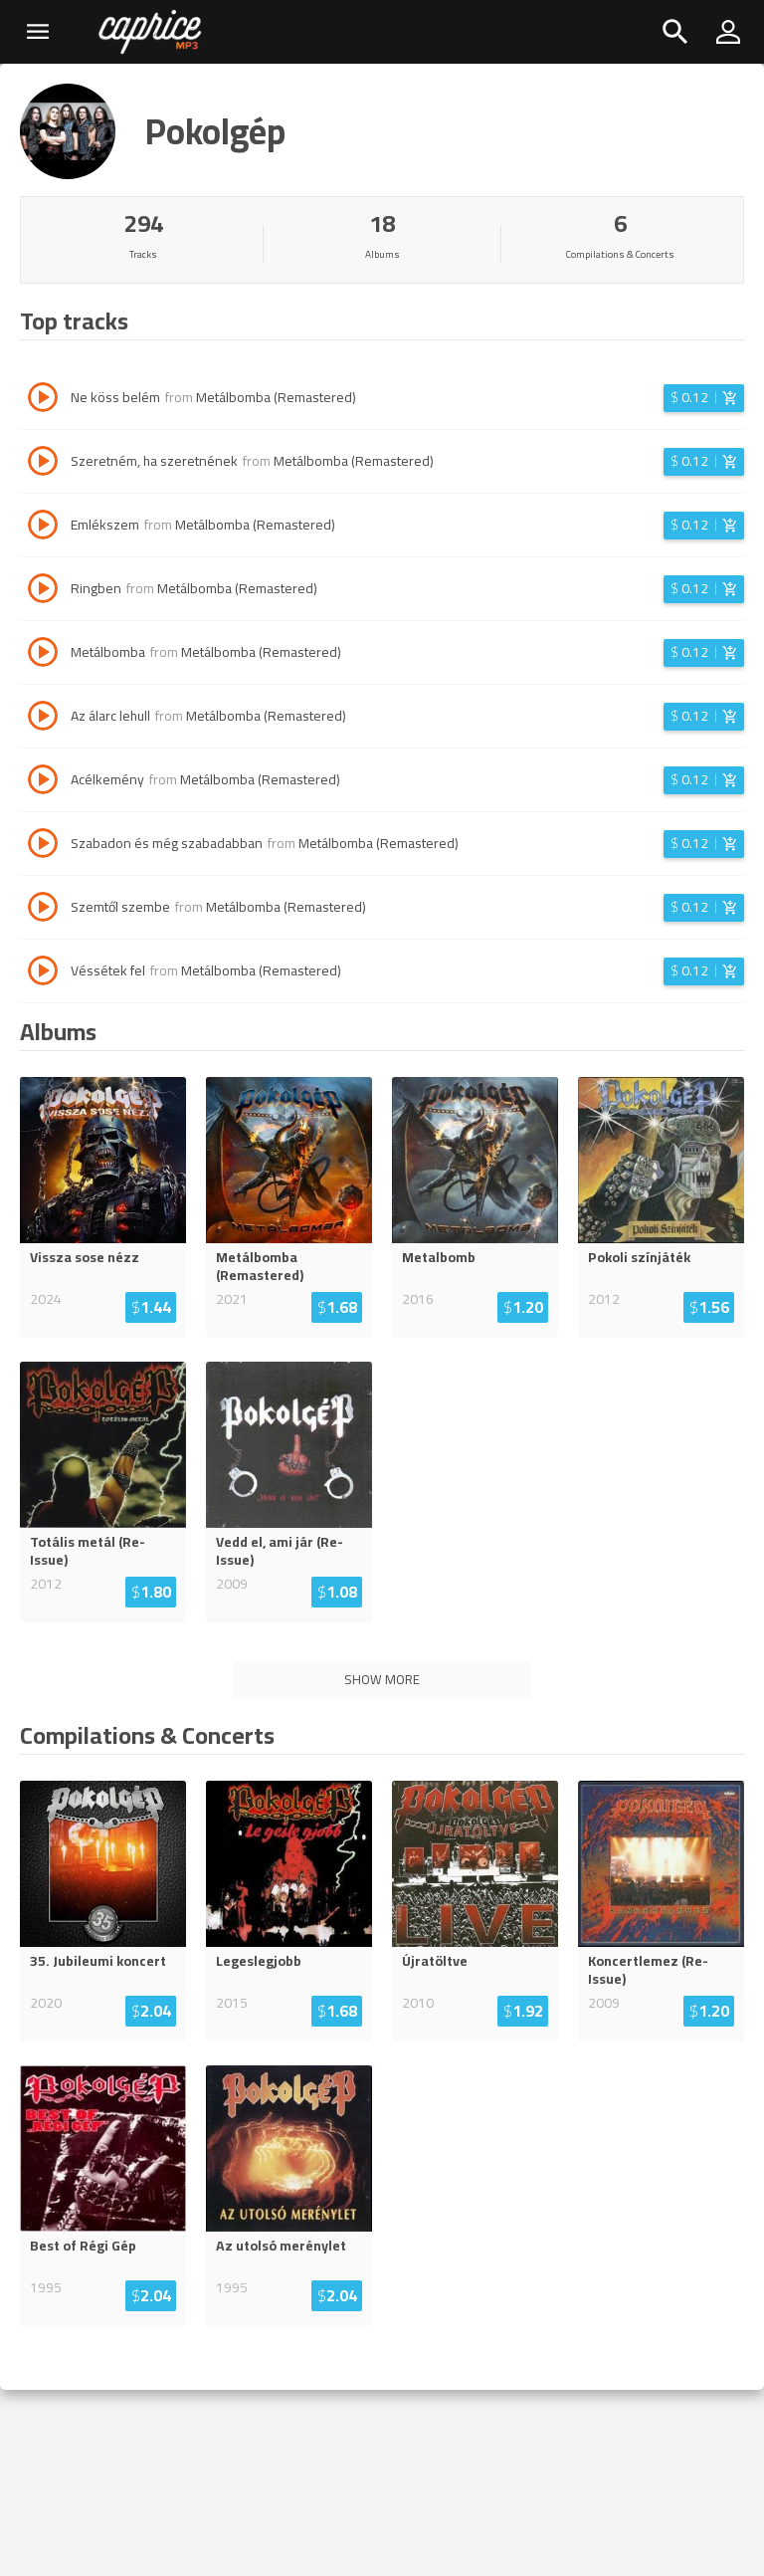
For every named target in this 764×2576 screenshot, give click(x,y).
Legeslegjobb (258, 1961)
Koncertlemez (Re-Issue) (648, 1970)
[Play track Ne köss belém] (43, 400)
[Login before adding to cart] (704, 398)
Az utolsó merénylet (281, 2245)
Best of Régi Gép (83, 2245)
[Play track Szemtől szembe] (43, 910)
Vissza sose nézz (84, 1257)
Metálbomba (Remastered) (276, 397)
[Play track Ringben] (43, 591)
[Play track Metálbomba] (43, 655)
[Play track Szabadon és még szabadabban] (43, 846)
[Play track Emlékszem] (43, 527)
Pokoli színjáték (639, 1257)
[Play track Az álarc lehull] (43, 719)
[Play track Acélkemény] (43, 782)
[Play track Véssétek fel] (43, 973)
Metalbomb (439, 1257)
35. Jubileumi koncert (98, 1961)
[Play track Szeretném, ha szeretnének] (43, 464)
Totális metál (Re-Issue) (87, 1551)
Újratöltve (435, 1961)
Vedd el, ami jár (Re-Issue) (279, 1551)
